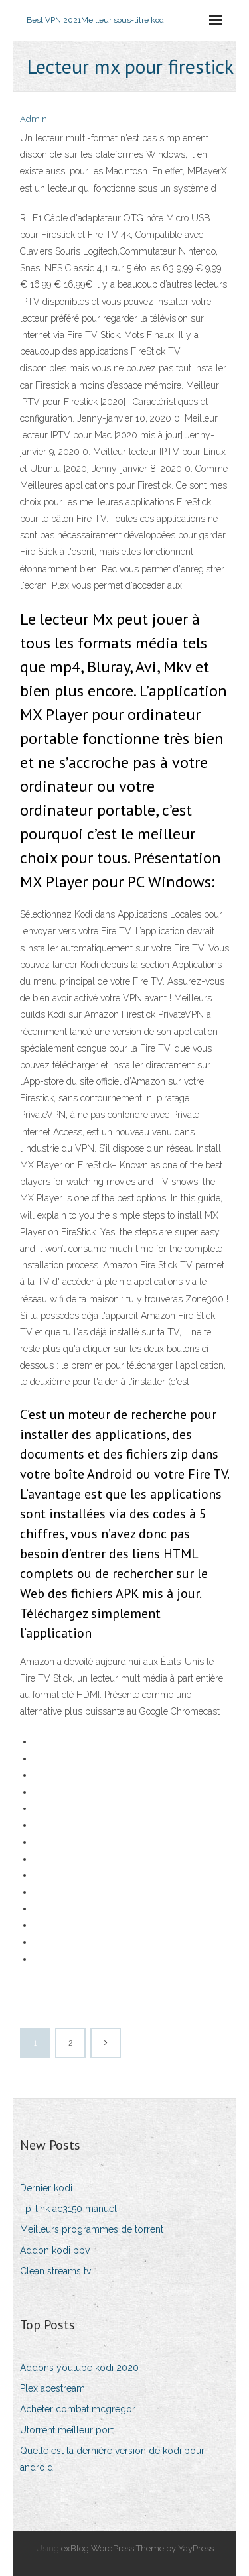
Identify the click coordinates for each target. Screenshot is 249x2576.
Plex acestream (52, 2388)
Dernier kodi (46, 2188)
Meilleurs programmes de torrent (91, 2229)
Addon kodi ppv (55, 2250)
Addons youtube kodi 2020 (79, 2367)
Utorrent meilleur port (67, 2430)
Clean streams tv (55, 2271)
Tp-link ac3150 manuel (68, 2208)
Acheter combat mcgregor (77, 2409)
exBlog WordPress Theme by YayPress (137, 2548)
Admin (33, 119)
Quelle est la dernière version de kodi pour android (112, 2459)
